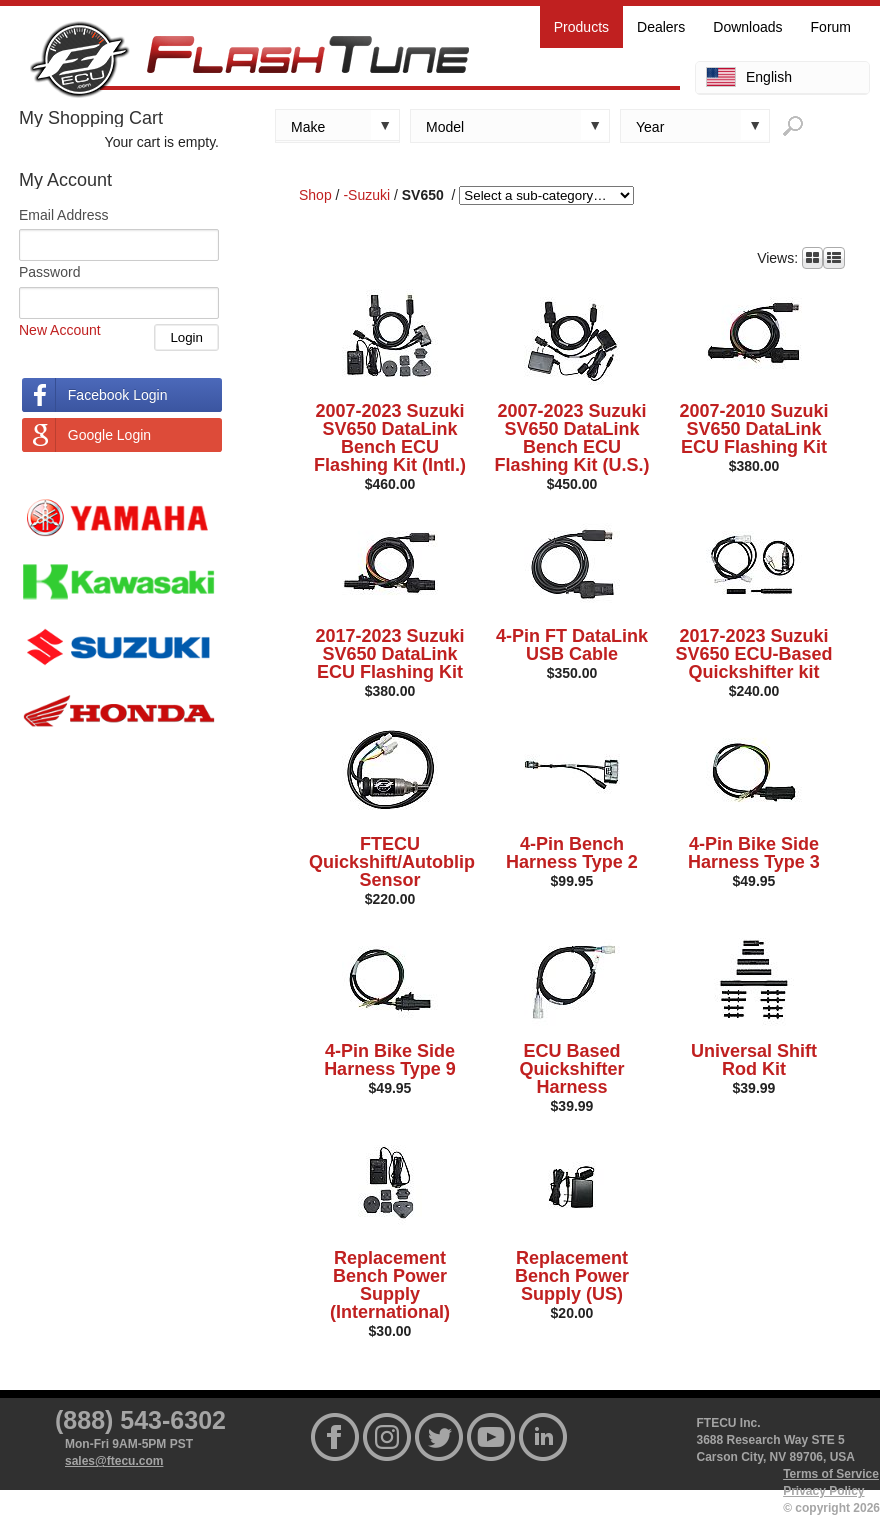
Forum (831, 27)
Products (581, 27)
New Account (60, 330)
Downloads (747, 27)
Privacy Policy (823, 1491)
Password (49, 272)
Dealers (661, 27)
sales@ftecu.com (114, 1461)
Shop (315, 195)
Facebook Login (118, 395)
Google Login (109, 435)
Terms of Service (831, 1474)
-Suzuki (366, 195)
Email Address (63, 215)
